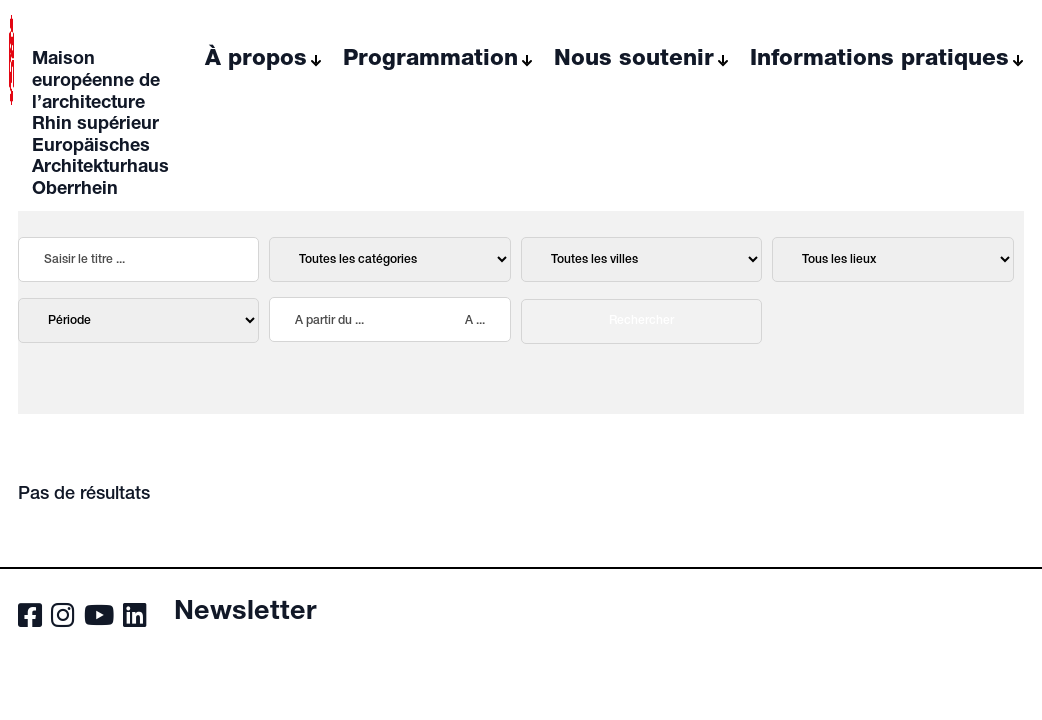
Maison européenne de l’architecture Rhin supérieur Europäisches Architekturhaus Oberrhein (100, 125)
